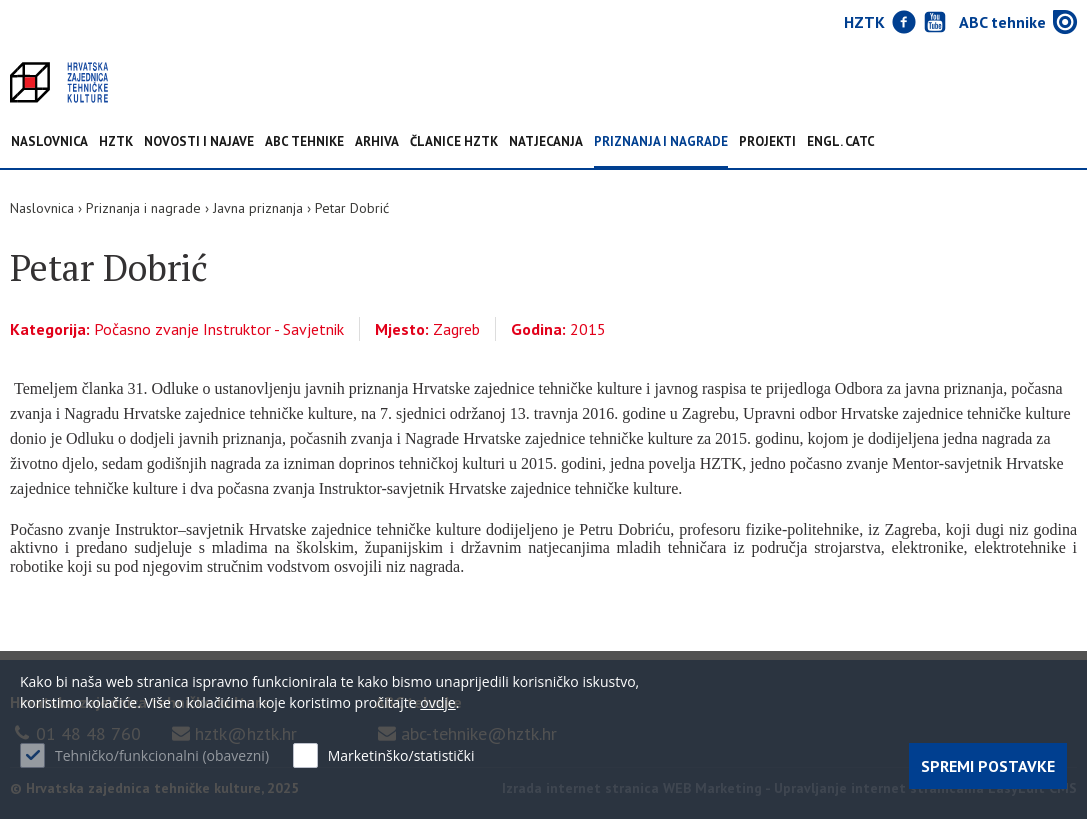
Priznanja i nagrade (661, 142)
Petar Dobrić (352, 208)
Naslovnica (49, 142)
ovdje (437, 702)
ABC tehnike (304, 142)
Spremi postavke (988, 766)
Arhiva (377, 142)
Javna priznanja (258, 208)
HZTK (116, 142)
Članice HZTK (454, 142)
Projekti (767, 142)
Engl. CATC (841, 142)
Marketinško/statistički (401, 755)
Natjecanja (546, 142)
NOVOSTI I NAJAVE (199, 142)
